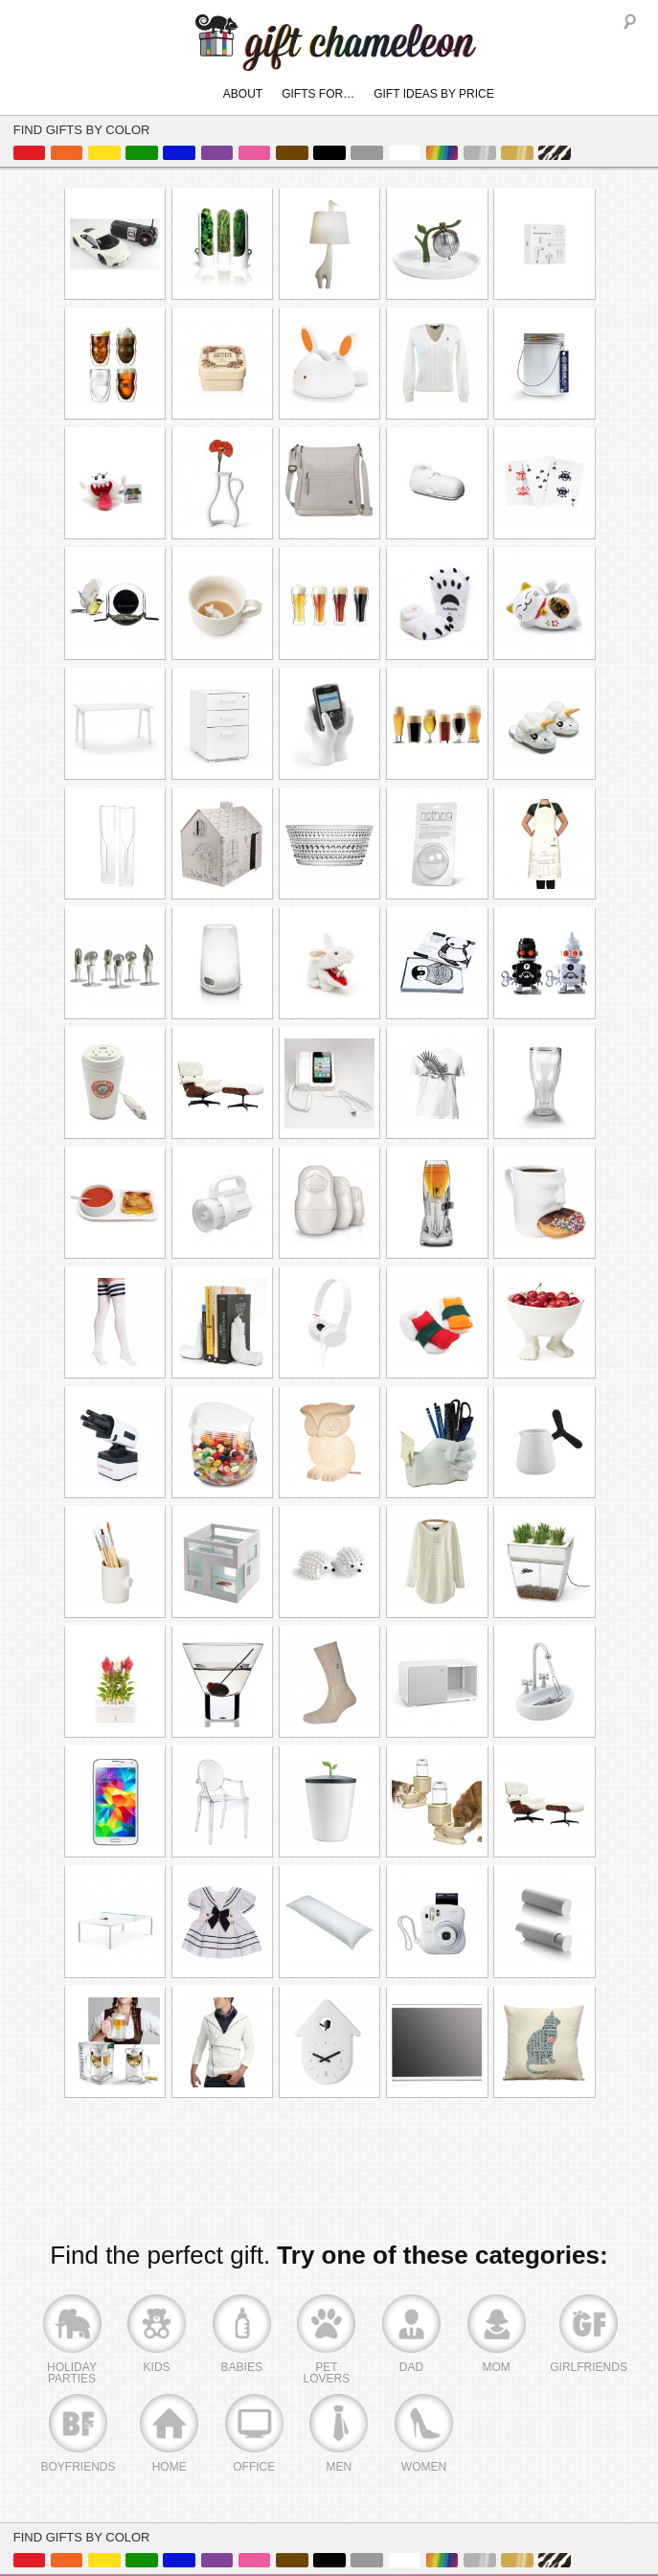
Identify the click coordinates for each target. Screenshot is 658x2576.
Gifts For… (318, 94)
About (242, 94)
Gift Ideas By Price (434, 94)
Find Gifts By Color (81, 130)
